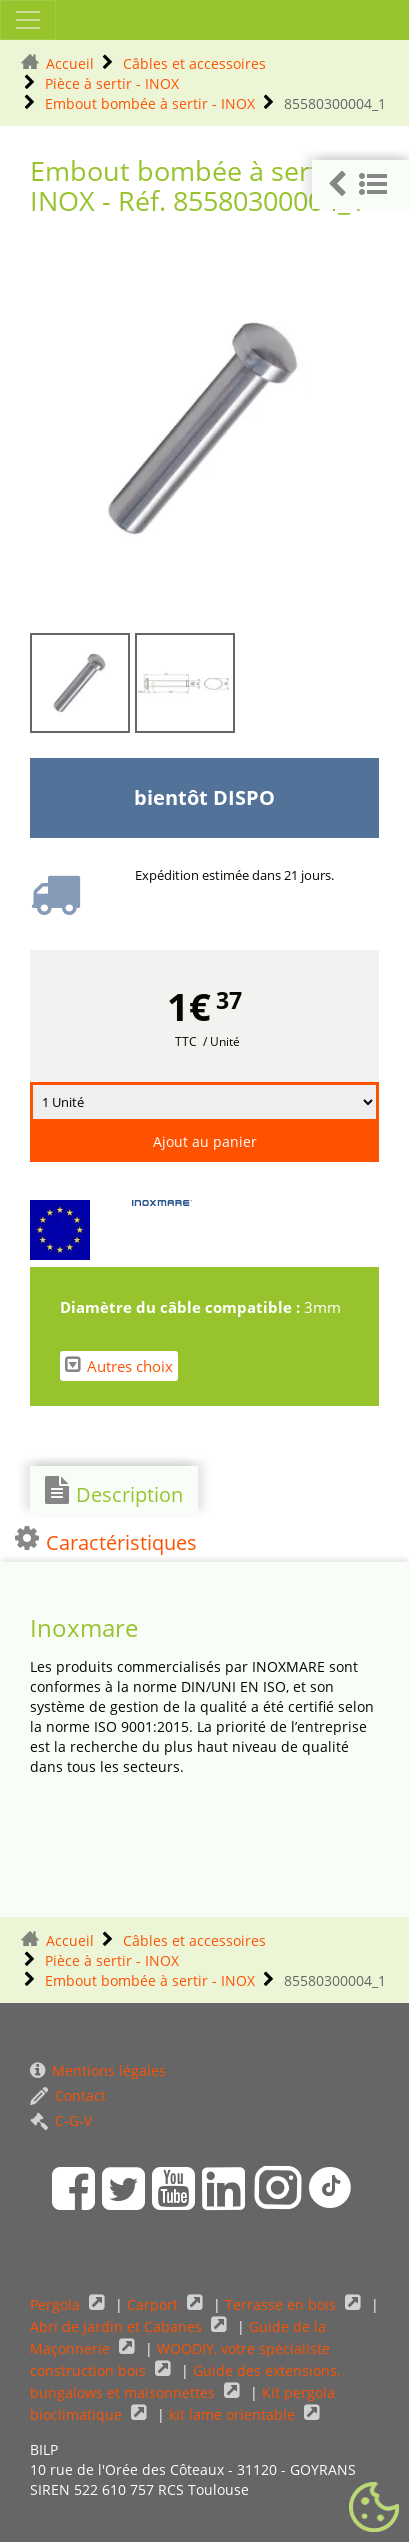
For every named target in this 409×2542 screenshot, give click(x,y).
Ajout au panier (205, 1141)
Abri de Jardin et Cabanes (118, 2326)
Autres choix (119, 1365)
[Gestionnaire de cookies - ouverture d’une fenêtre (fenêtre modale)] (374, 2508)
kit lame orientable (234, 2414)
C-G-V (61, 2120)
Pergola (57, 2304)
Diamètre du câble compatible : (182, 1307)
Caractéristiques (106, 1540)
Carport (154, 2304)
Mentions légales (98, 2070)
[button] (360, 184)
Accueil (70, 63)
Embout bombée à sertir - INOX (150, 103)
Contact (68, 2095)
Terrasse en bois (282, 2304)
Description (114, 1492)
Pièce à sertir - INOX (112, 83)
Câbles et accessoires (194, 63)
